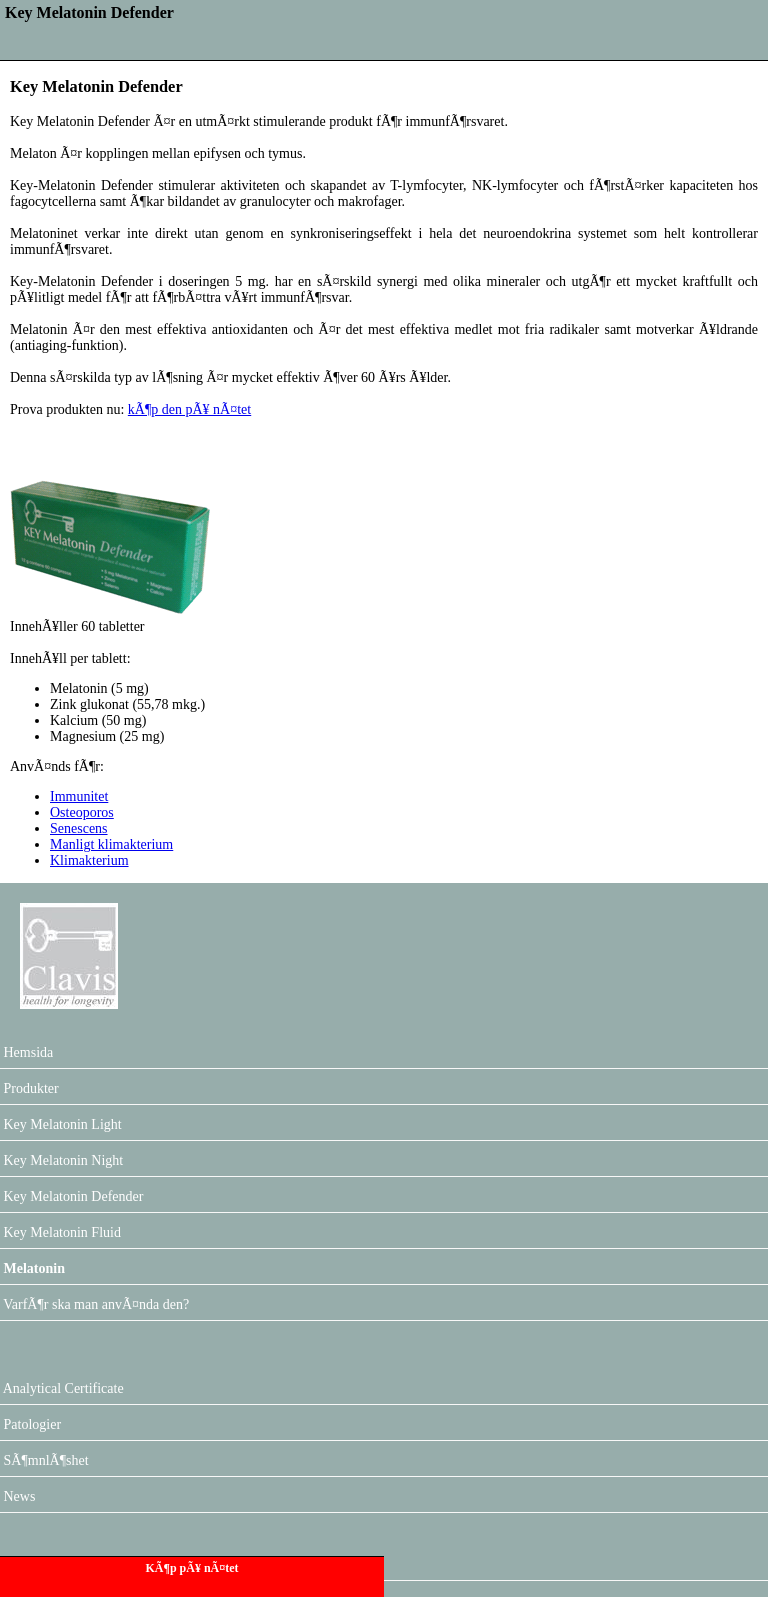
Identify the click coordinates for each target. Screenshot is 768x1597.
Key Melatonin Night (61, 1160)
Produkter (29, 1088)
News (17, 1496)
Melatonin (32, 1268)
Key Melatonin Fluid (60, 1232)
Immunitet (79, 796)
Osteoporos (82, 812)
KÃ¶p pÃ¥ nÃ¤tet (191, 1568)
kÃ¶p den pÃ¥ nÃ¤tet (189, 409)
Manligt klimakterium (111, 844)
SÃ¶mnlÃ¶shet (44, 1460)
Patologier (30, 1424)
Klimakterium (89, 860)
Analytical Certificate (62, 1388)
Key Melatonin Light (61, 1124)
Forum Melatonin (51, 1564)
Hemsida (26, 1052)
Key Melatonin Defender (71, 1196)
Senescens (79, 828)
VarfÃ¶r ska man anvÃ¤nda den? (94, 1304)
